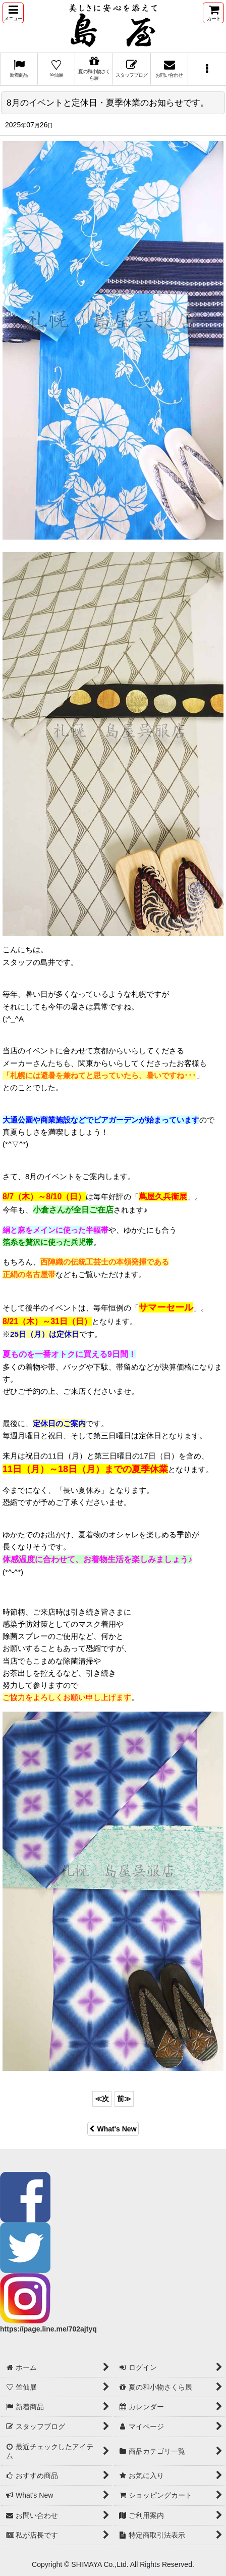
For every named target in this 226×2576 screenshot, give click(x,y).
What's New (112, 2129)
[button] (13, 13)
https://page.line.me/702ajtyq (48, 2329)
